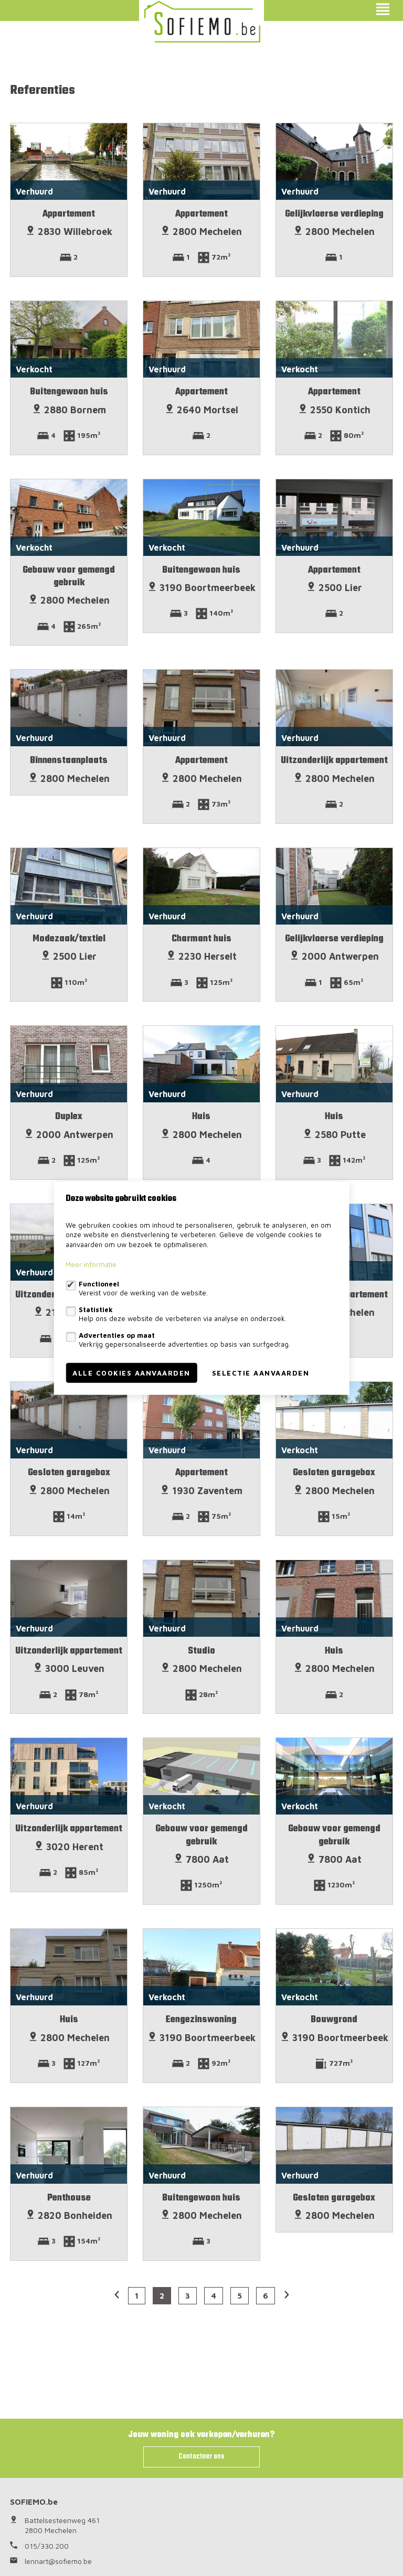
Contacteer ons (201, 2456)
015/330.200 (47, 2545)
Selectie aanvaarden (261, 1373)
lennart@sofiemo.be (58, 2561)
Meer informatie (91, 1264)
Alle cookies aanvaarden (131, 1373)
